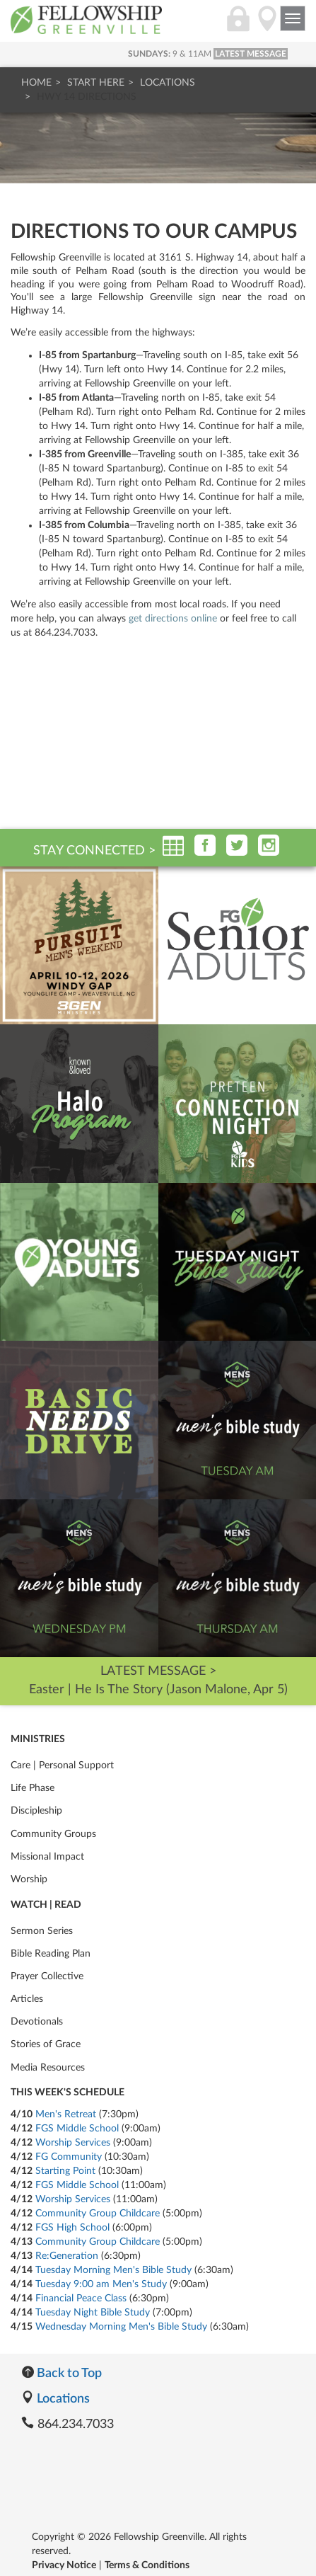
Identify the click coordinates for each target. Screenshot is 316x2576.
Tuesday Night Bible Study (92, 2313)
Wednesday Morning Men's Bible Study (121, 2327)
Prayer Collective (47, 1976)
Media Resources (48, 2068)
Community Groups (53, 1834)
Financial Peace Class (81, 2298)
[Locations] (267, 26)
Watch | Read (46, 1905)
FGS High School (72, 2228)
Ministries (38, 1739)
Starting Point (65, 2171)
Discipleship (36, 1811)
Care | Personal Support (62, 1765)
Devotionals (37, 2022)
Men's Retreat (65, 2114)
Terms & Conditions (147, 2565)
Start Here (95, 83)
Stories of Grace (46, 2044)
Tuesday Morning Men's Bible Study (113, 2270)
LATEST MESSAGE (250, 54)
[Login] (238, 26)
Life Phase (32, 1788)
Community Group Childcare (97, 2214)
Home (36, 83)
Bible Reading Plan (50, 1954)
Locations (167, 83)
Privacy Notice (64, 2565)
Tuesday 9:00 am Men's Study (101, 2284)
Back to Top (61, 2373)
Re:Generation (66, 2256)
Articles (27, 1999)
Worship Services (72, 2143)
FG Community (68, 2157)
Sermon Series (42, 1931)
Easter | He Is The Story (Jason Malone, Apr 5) (158, 1689)
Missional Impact (47, 1857)
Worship (29, 1879)
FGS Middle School (77, 2129)
